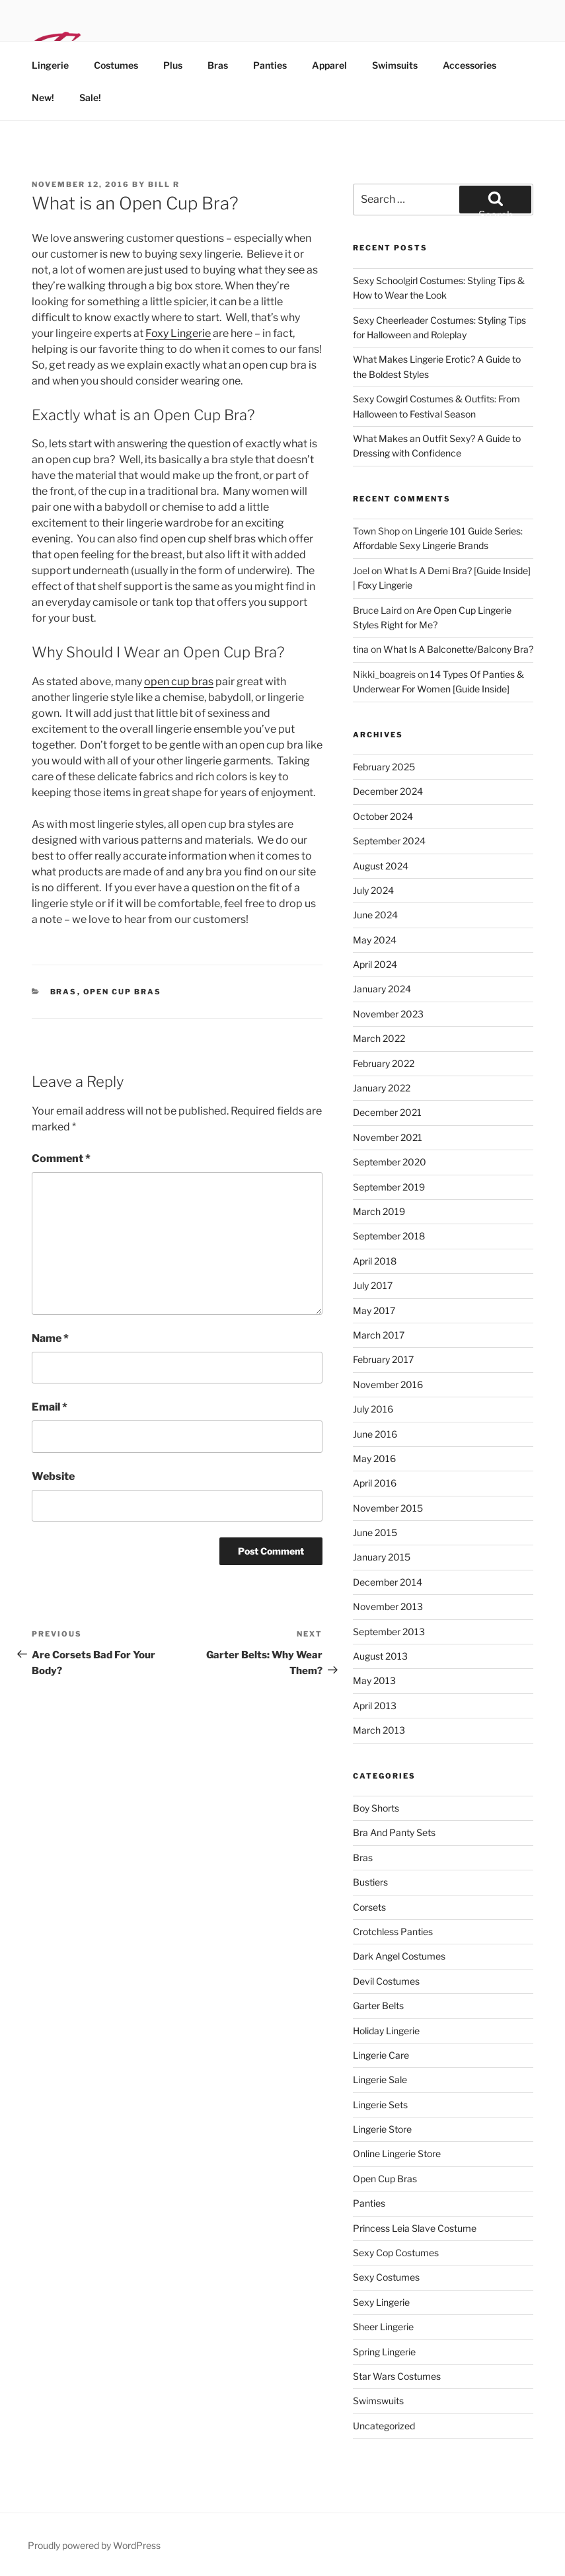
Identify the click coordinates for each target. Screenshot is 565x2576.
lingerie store (382, 2129)
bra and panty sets (394, 1832)
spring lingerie (384, 2351)
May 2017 (374, 1310)
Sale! (90, 97)
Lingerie (50, 65)
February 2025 (384, 766)
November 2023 (388, 1013)
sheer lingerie (383, 2326)
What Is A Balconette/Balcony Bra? (458, 649)
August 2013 (380, 1656)
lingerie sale (380, 2079)
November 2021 (387, 1137)
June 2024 (375, 914)
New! (43, 97)
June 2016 (375, 1434)
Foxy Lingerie (178, 333)
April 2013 (374, 1705)
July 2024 (373, 890)
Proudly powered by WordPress (94, 2545)
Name (50, 1338)
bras (63, 991)
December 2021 (387, 1112)
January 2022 (381, 1087)
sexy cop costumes (396, 2252)
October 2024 (383, 816)
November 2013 (388, 1606)
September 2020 (389, 1161)
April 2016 (374, 1483)
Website (53, 1476)
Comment (61, 1158)
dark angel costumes (399, 1956)
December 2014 (387, 1582)
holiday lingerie (386, 2030)
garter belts (378, 2005)
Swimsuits (395, 65)
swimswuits (378, 2400)
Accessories (469, 65)
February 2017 (383, 1359)
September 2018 (389, 1235)
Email (49, 1407)
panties (369, 2203)
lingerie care (381, 2055)
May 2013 (374, 1680)
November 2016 (388, 1384)
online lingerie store (397, 2153)
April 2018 (374, 1261)
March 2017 (378, 1335)
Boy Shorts (376, 1808)
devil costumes (386, 1981)
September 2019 (389, 1187)
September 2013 (389, 1631)
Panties (270, 65)
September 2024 (389, 840)
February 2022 (383, 1063)
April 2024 (375, 964)
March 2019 (379, 1211)
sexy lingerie (381, 2302)
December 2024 (388, 791)
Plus (172, 65)
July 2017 (373, 1285)
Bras (217, 65)
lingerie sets (380, 2104)
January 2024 (382, 988)
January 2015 (381, 1557)
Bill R (164, 184)
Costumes (116, 65)
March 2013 (379, 1730)
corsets (369, 1907)
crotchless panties (393, 1931)
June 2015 (375, 1532)
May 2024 (374, 939)
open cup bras (178, 681)
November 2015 (388, 1508)
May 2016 (374, 1458)
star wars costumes (397, 2376)
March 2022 (379, 1038)
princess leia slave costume (414, 2228)
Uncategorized (384, 2425)
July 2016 (373, 1409)
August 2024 (380, 865)
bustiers (370, 1882)
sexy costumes (386, 2277)
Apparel (329, 65)
